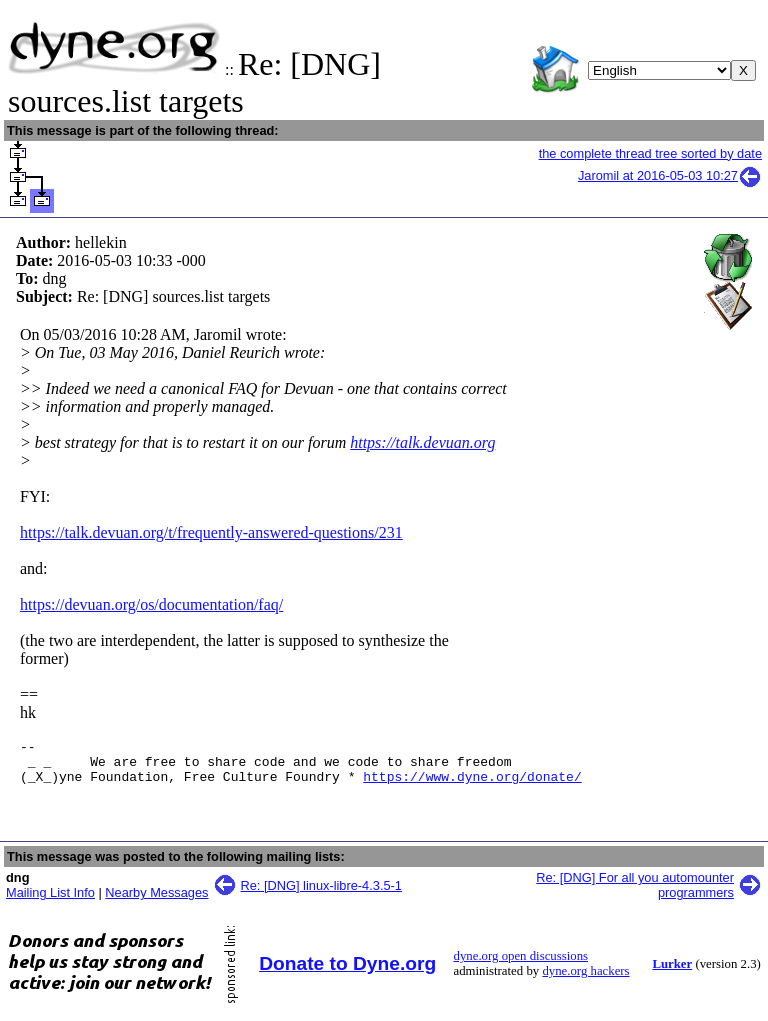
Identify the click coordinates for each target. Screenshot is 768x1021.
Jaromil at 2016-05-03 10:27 (670, 175)
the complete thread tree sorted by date (650, 153)
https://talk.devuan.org (422, 442)
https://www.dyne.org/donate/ (472, 785)
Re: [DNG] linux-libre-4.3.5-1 (321, 894)
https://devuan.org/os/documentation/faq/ (151, 604)
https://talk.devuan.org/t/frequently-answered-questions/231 (211, 532)
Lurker (672, 973)
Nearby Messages (156, 901)
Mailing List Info (50, 901)
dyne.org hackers (585, 980)
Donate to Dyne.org (347, 972)
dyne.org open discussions (521, 965)
